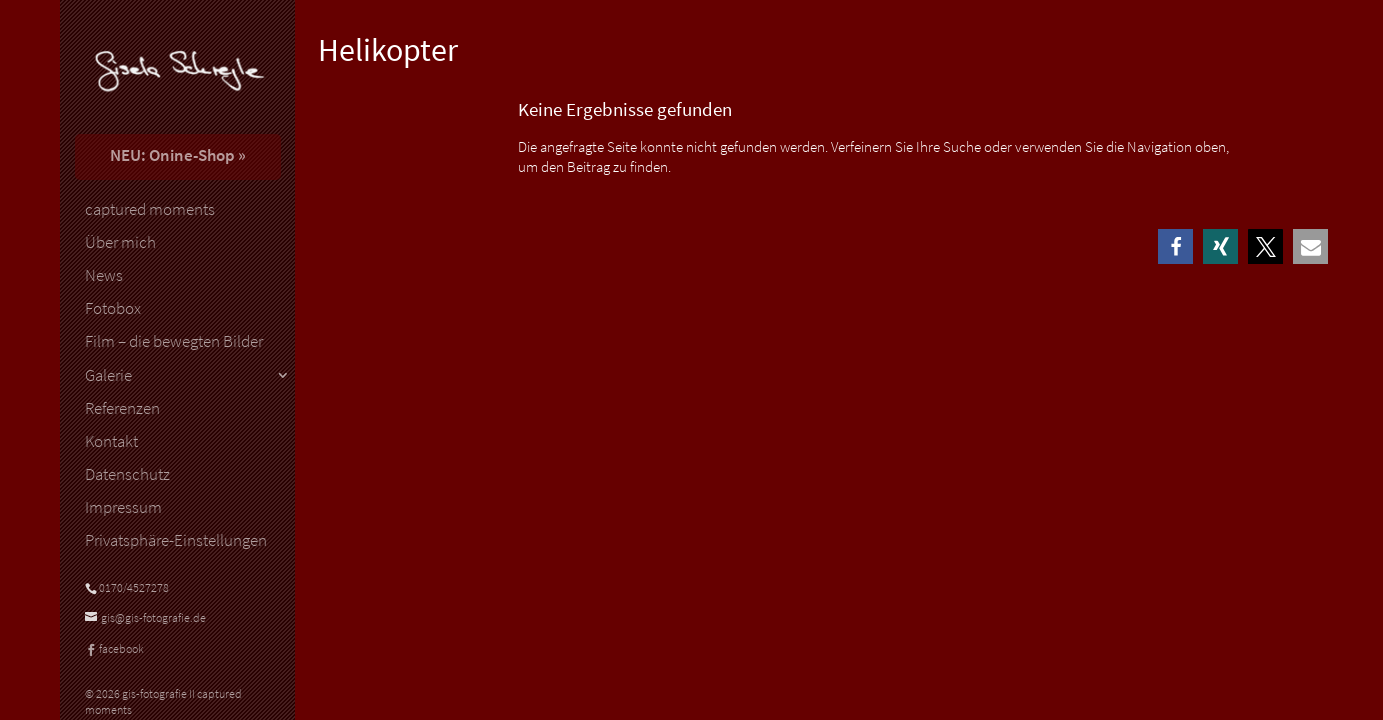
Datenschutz (127, 475)
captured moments (150, 210)
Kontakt (111, 442)
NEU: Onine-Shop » (178, 155)
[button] (1175, 246)
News (104, 276)
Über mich (120, 243)
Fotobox (113, 309)
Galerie (108, 376)
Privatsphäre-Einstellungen (176, 541)
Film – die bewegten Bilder (174, 342)
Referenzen (122, 409)
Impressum (123, 508)
